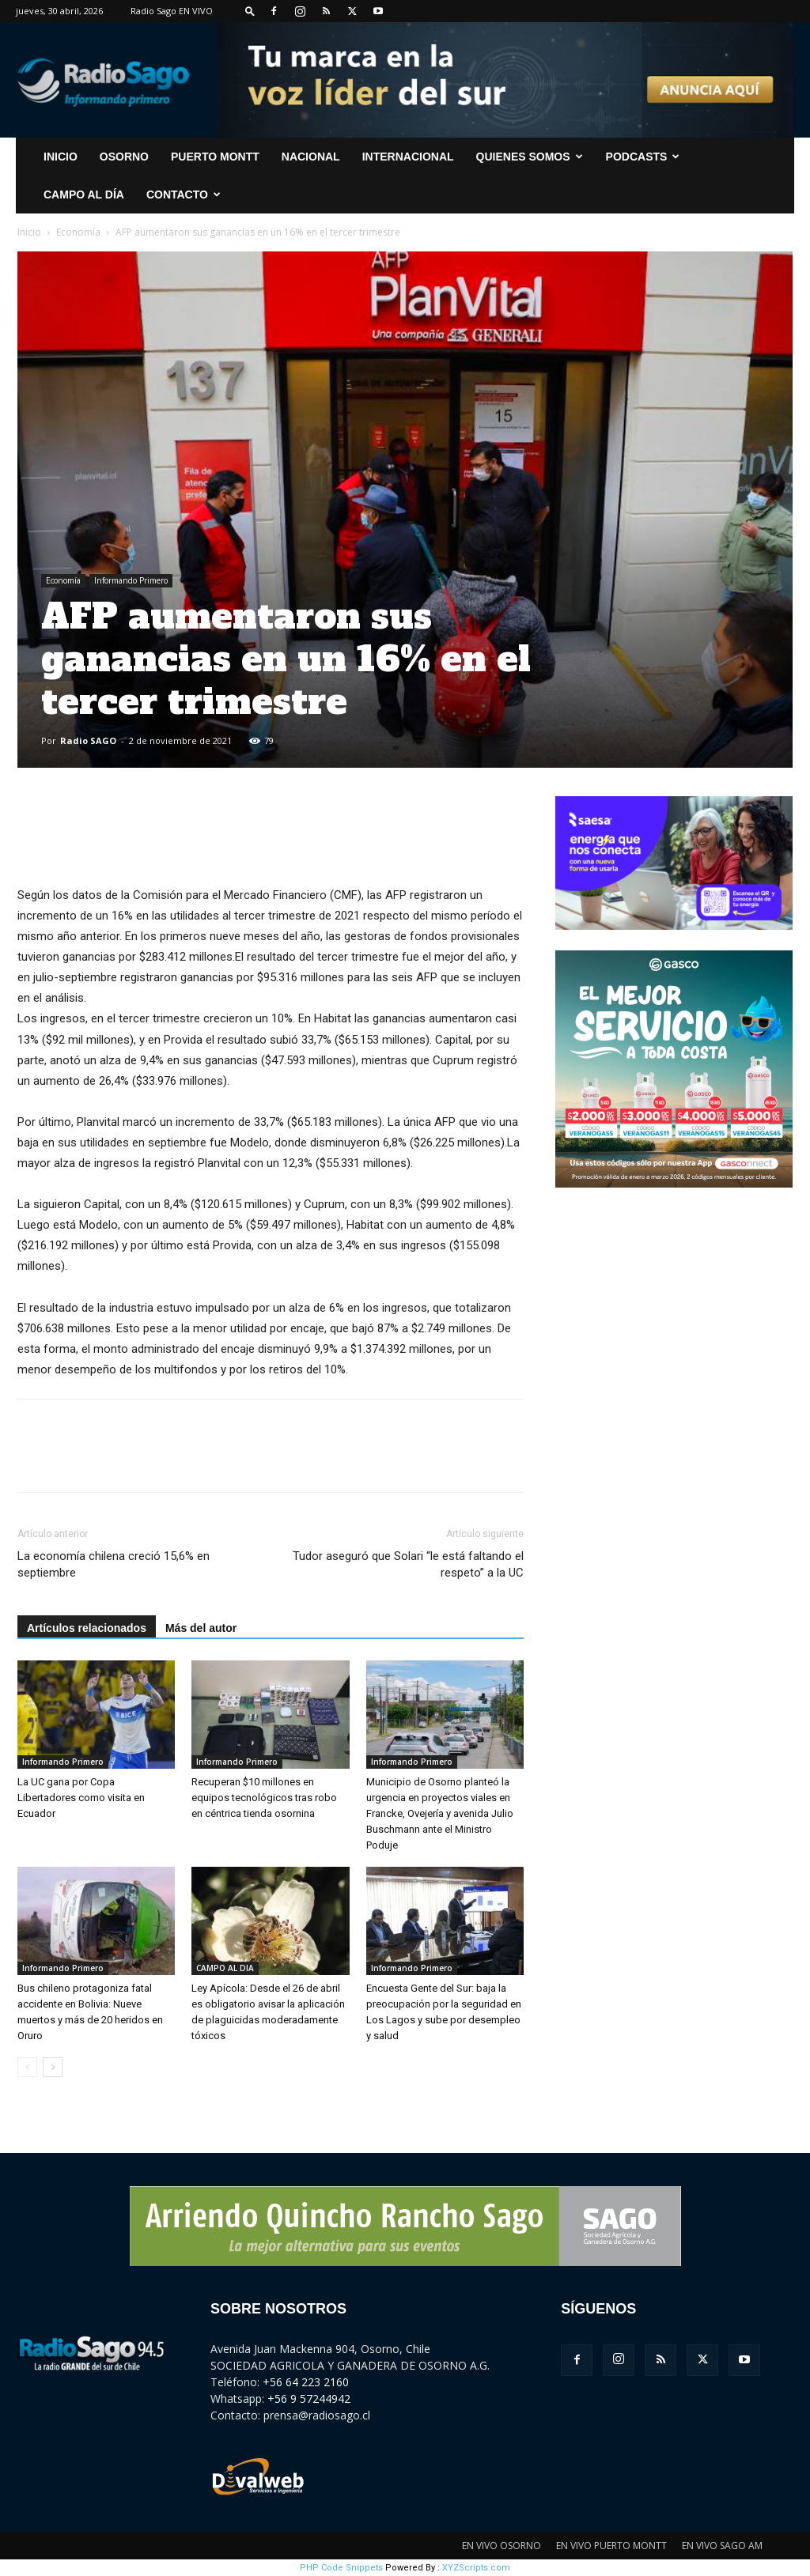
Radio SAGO (88, 740)
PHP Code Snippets (341, 2568)
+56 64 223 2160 (306, 2381)
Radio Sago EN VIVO (172, 11)
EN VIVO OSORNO (501, 2545)
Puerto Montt (215, 156)
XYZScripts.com (476, 2568)
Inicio (29, 232)
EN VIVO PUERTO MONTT (611, 2545)
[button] (250, 11)
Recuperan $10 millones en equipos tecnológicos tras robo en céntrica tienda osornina (264, 1797)
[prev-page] (27, 2067)
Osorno (124, 156)
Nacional (311, 156)
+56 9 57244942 (308, 2398)
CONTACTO (183, 194)
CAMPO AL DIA (225, 1968)
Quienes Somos (529, 156)
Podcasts (643, 156)
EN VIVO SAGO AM (722, 2545)
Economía (78, 232)
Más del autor (201, 1628)
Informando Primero (131, 580)
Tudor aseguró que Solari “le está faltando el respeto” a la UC (408, 1564)
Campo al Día (84, 194)
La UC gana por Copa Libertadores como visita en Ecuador (81, 1797)
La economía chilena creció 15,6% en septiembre (113, 1564)
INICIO (61, 156)
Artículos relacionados (86, 1628)
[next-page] (52, 2067)
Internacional (408, 156)
